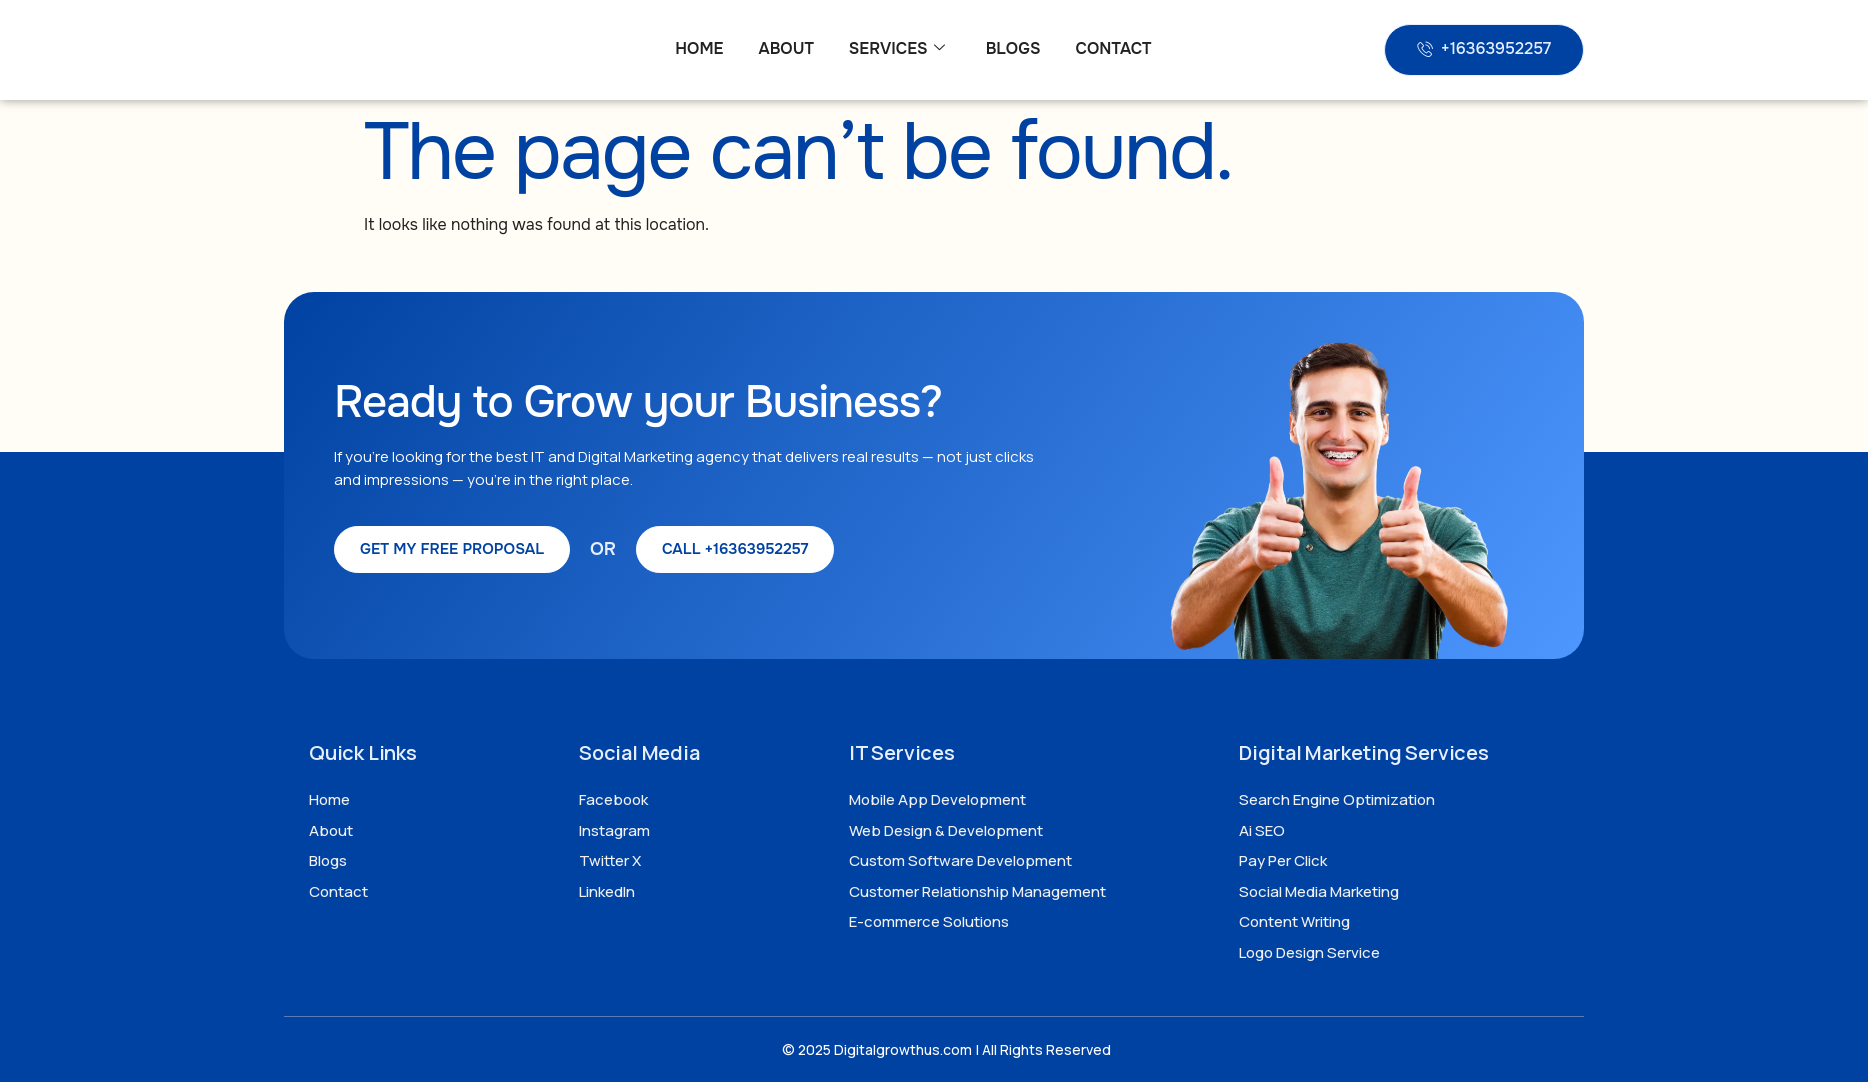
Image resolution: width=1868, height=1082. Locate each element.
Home (699, 48)
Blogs (1013, 48)
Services (897, 49)
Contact (1113, 48)
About (785, 48)
